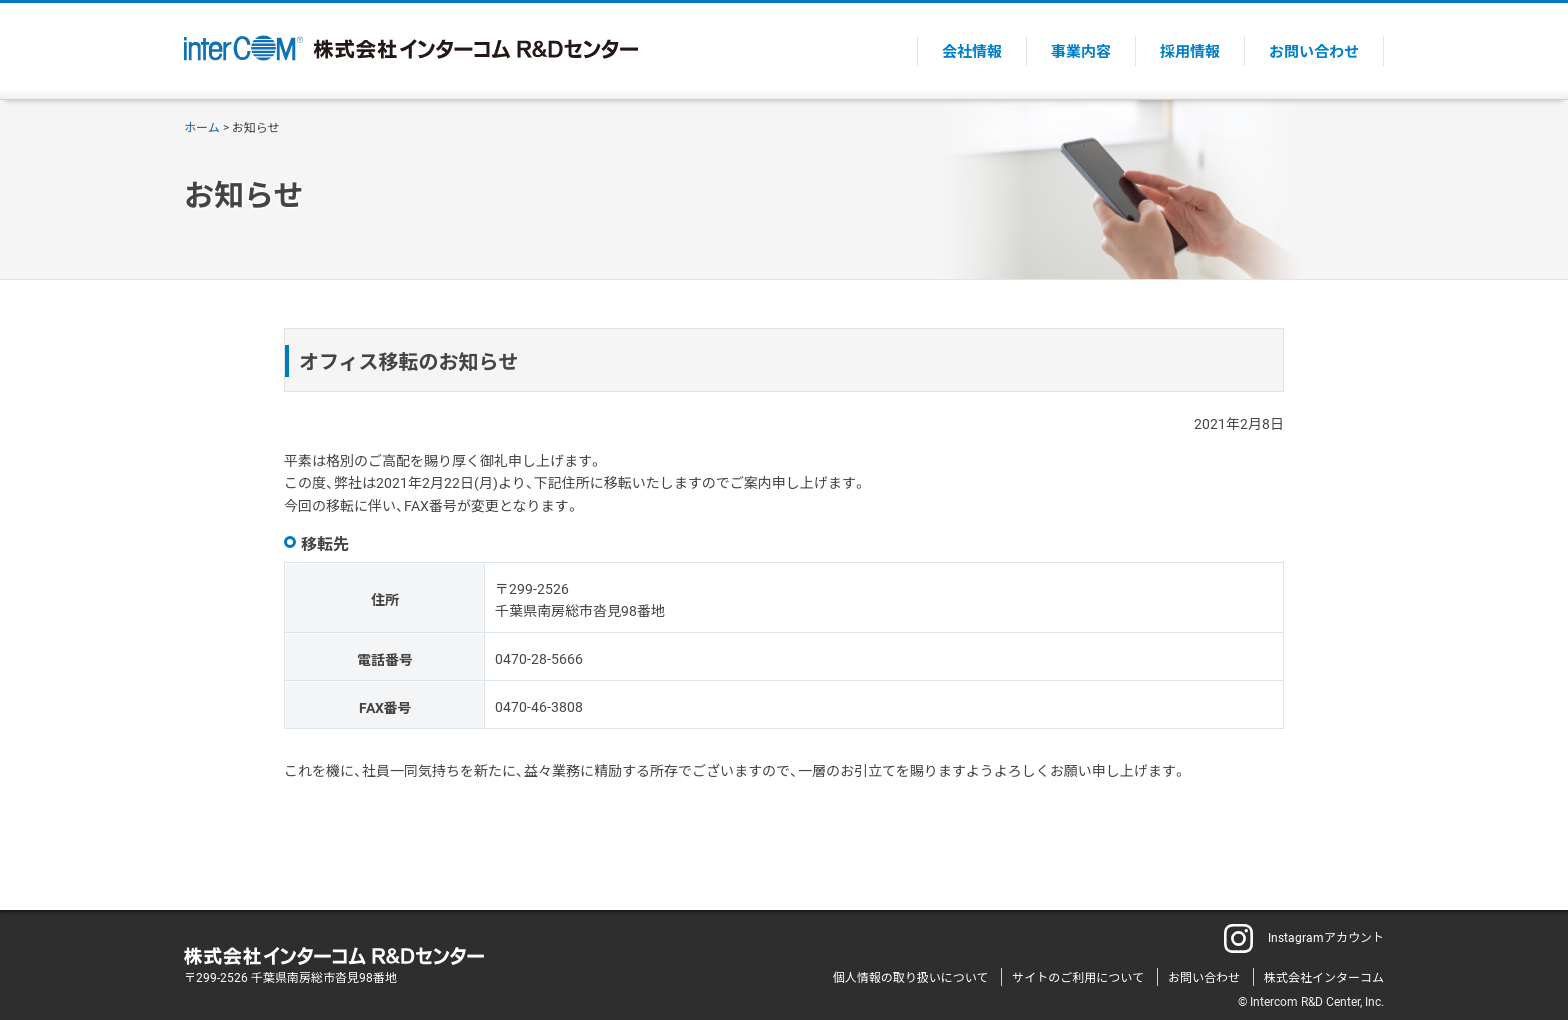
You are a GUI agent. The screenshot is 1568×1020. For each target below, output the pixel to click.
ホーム (202, 127)
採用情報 (1190, 51)
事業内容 (1081, 51)
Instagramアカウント (1304, 937)
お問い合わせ (1314, 51)
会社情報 (972, 51)
